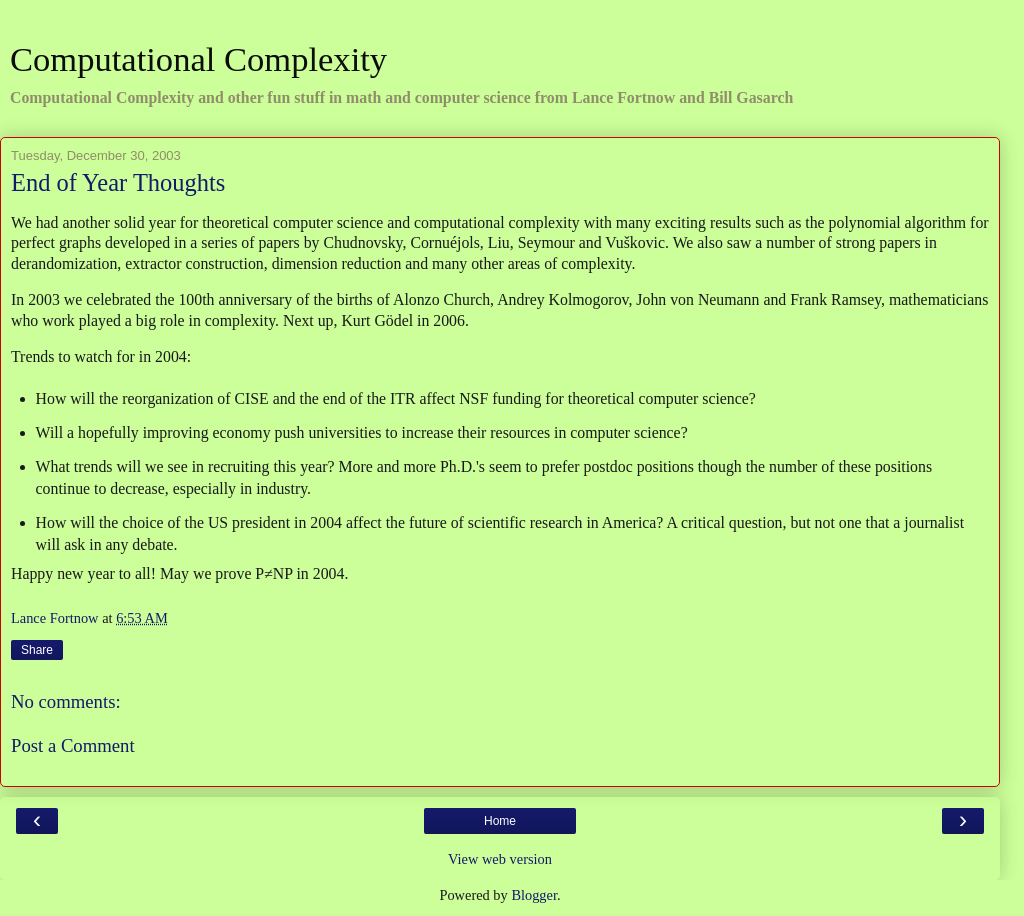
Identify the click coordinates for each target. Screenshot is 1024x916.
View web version (500, 859)
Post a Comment (73, 745)
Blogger (534, 895)
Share (37, 650)
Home (500, 821)
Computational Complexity (198, 59)
